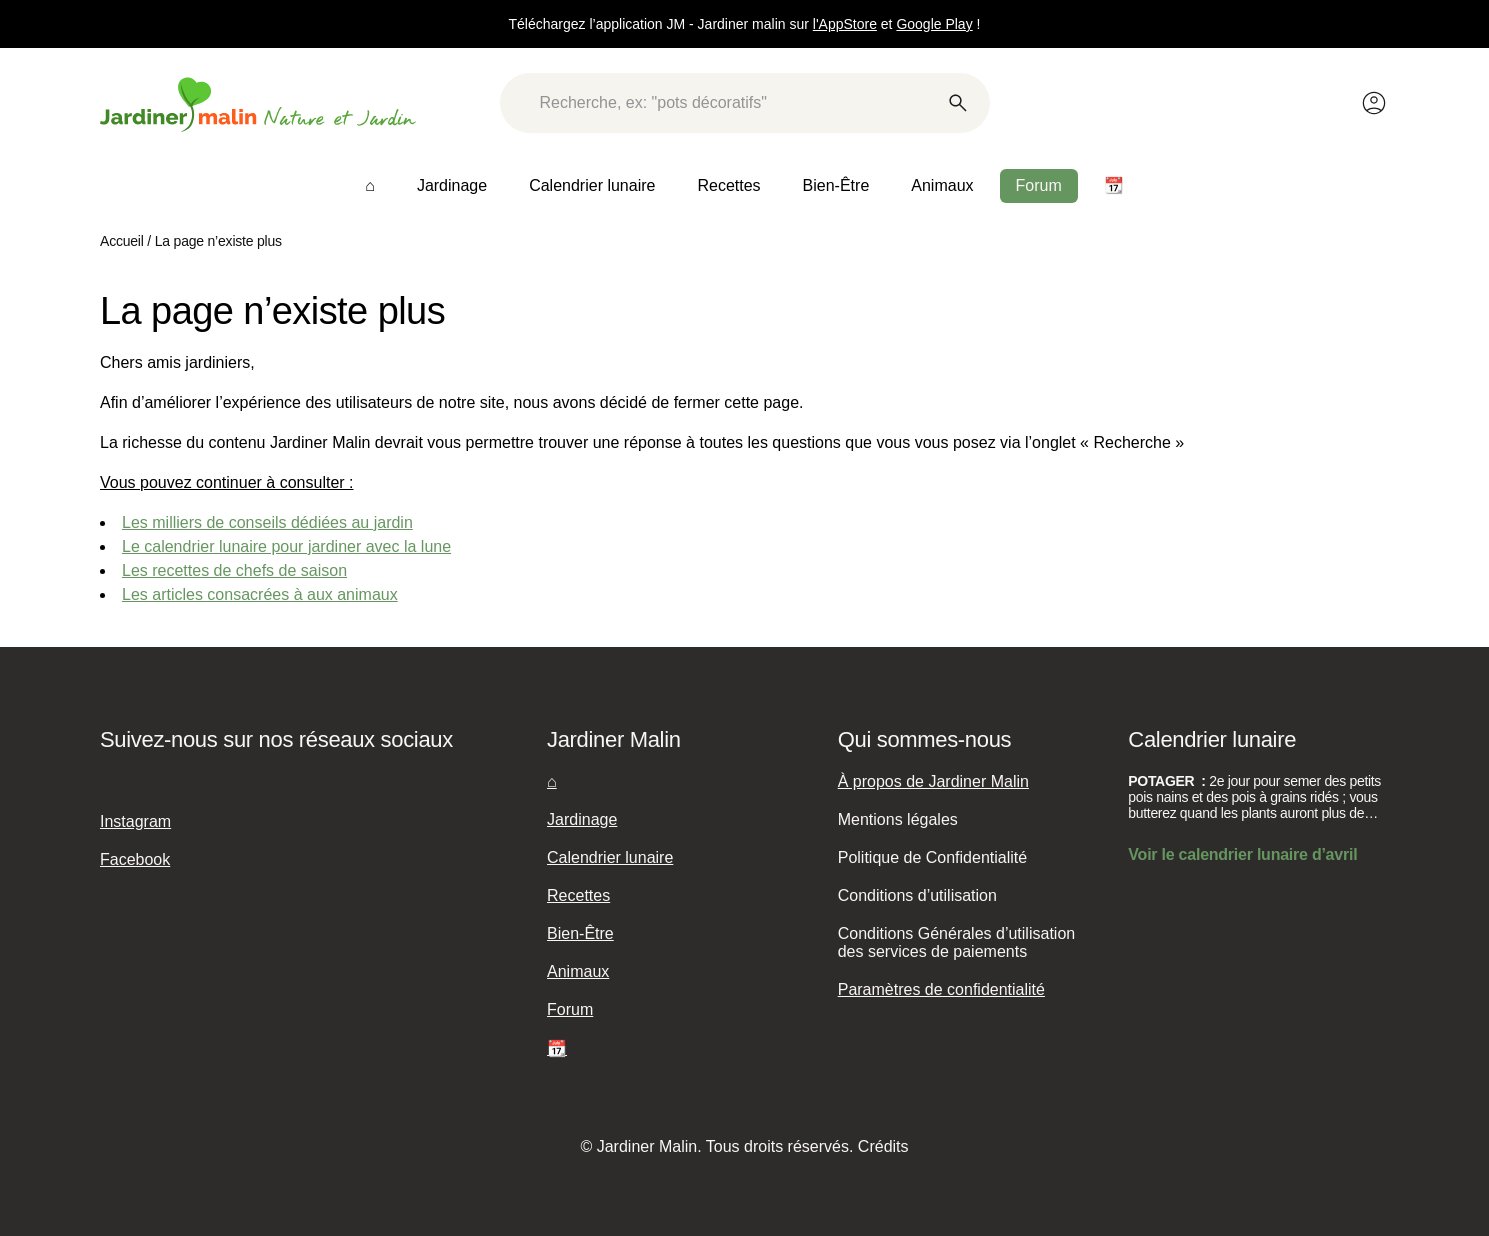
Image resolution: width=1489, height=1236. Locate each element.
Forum (1039, 185)
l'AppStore (845, 24)
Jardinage (452, 185)
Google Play (934, 24)
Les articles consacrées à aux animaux (260, 594)
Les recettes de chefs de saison (234, 570)
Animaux (942, 185)
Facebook (135, 859)
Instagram (135, 821)
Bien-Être (836, 185)
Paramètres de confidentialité (941, 989)
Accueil (122, 241)
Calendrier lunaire (592, 185)
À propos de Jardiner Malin (933, 781)
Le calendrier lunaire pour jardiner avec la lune (286, 546)
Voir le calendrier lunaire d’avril (1242, 854)
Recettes (728, 185)
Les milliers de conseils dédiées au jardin (267, 522)
